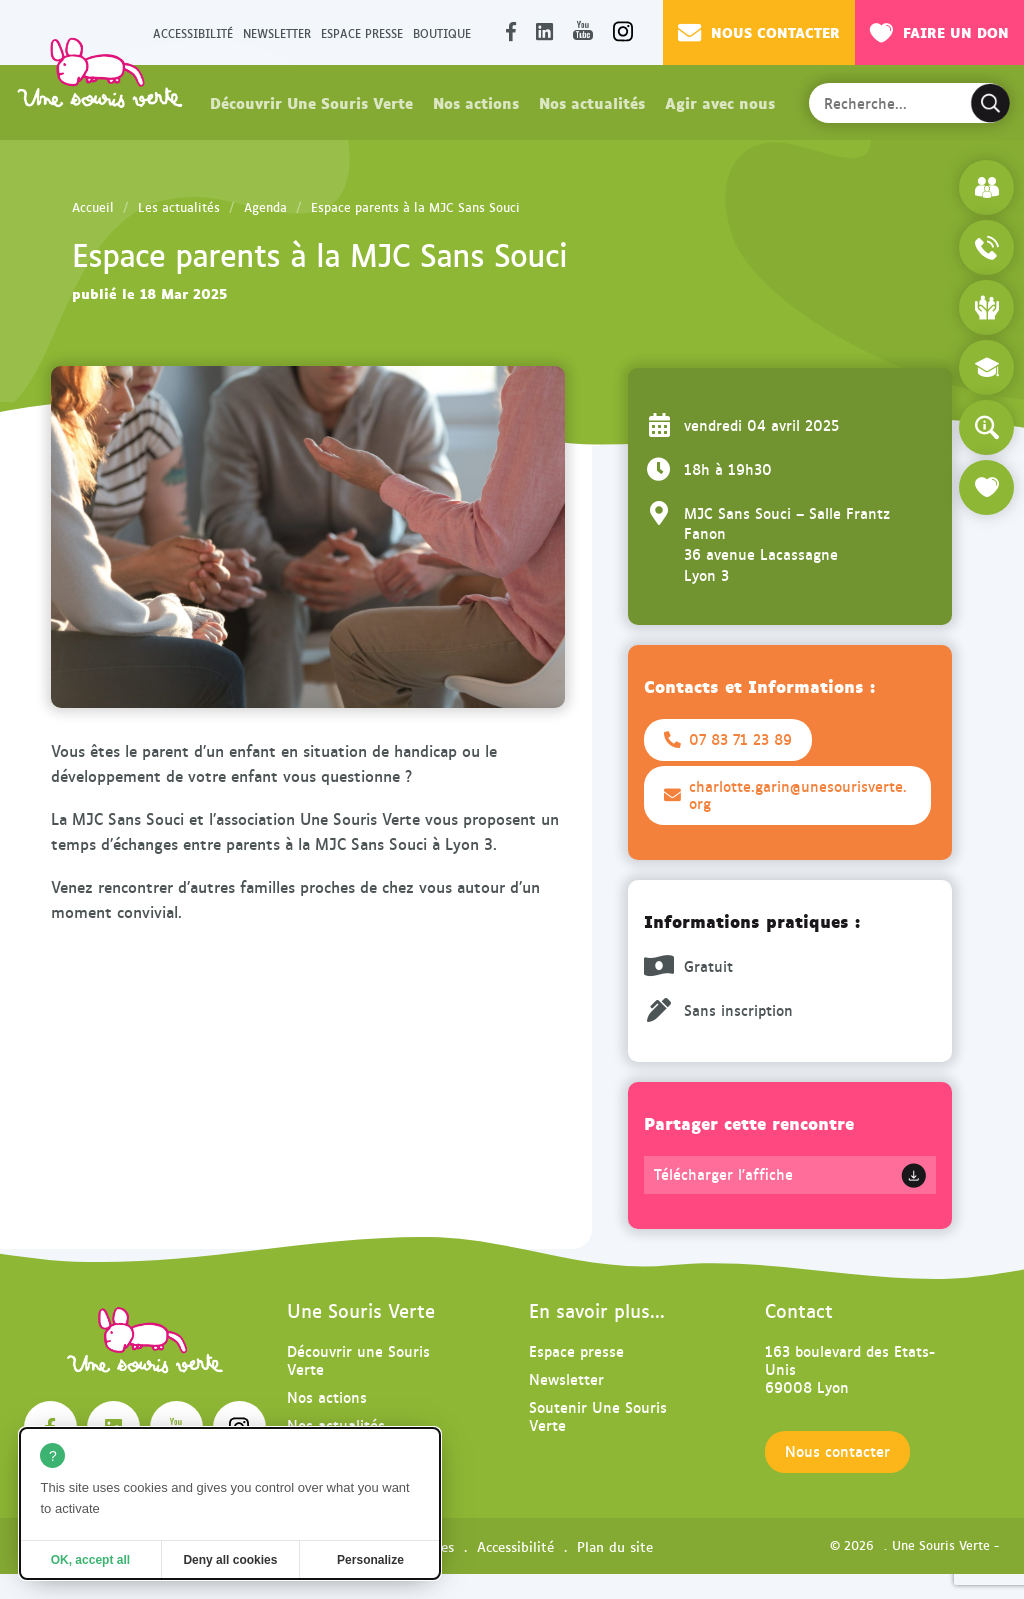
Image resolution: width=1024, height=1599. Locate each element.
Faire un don (939, 32)
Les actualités (179, 207)
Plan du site (615, 1546)
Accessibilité (193, 32)
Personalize (370, 1560)
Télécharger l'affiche (723, 1174)
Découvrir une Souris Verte (358, 1359)
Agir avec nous (720, 102)
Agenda (265, 207)
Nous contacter (759, 32)
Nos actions (476, 102)
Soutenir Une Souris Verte (598, 1415)
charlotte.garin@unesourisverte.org (785, 795)
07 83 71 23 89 (728, 739)
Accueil (93, 207)
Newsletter (277, 32)
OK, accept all (90, 1560)
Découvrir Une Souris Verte (311, 102)
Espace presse (362, 32)
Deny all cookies (230, 1560)
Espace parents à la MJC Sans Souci (415, 207)
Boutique (442, 32)
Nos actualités (592, 102)
